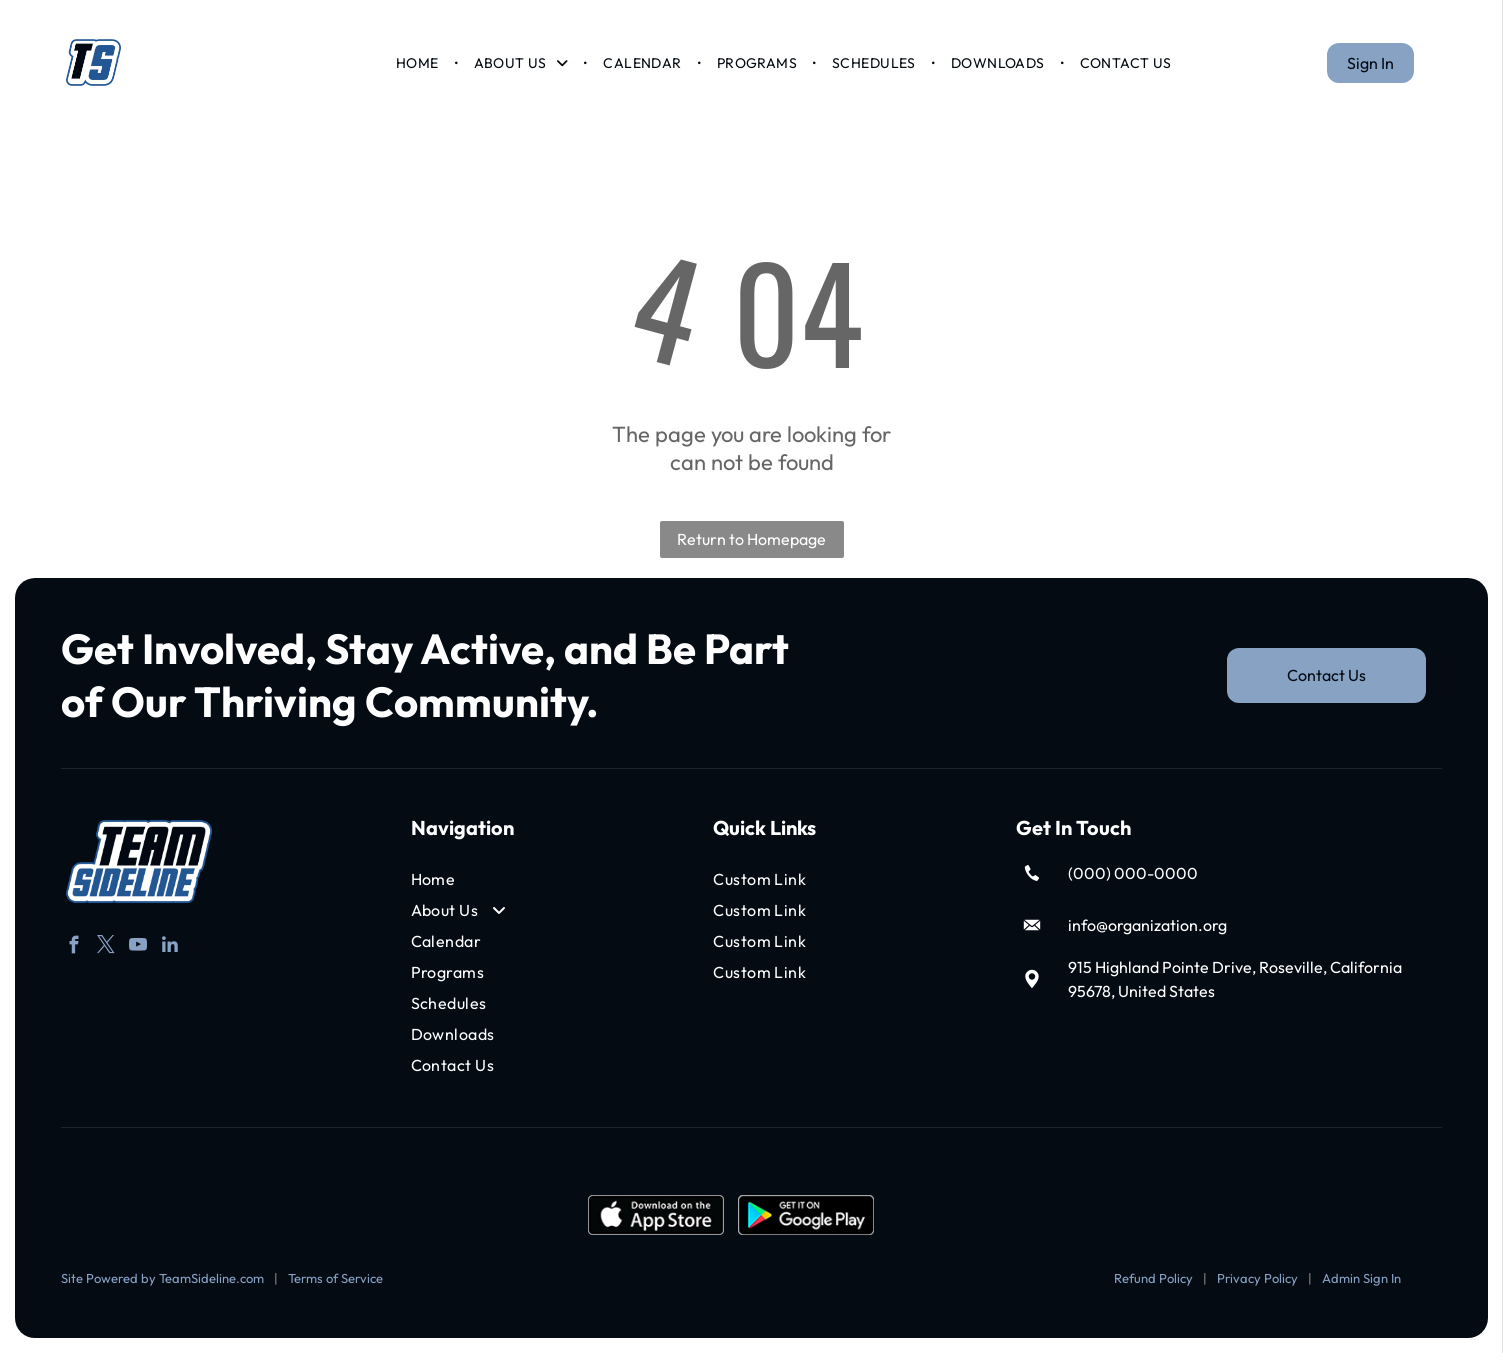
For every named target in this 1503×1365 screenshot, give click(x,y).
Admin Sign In (1361, 1291)
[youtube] (138, 960)
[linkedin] (170, 960)
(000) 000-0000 (1133, 886)
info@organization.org (1147, 938)
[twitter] (106, 960)
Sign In (1370, 69)
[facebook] (74, 960)
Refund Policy (1153, 1291)
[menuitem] (419, 69)
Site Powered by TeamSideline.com (162, 1291)
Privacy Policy (1257, 1291)
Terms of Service (335, 1291)
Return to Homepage (751, 552)
